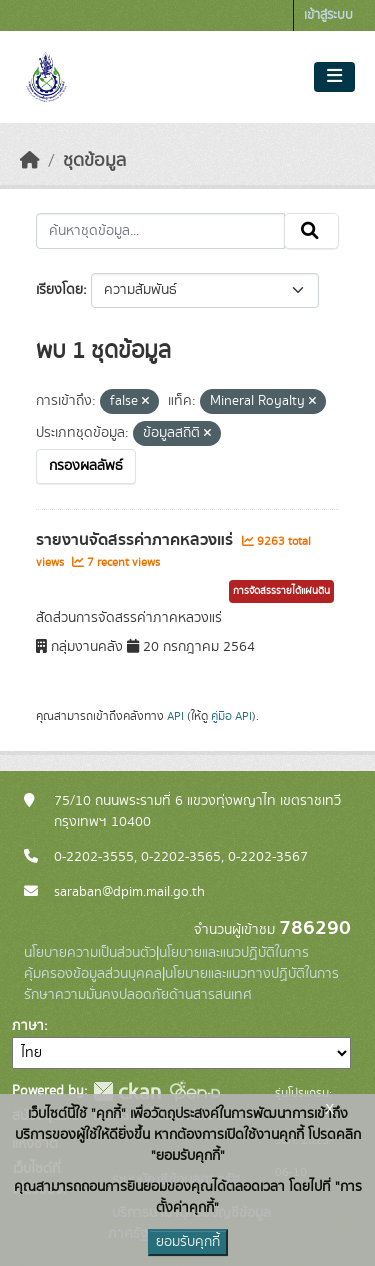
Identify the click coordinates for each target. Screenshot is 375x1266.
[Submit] (311, 231)
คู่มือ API (231, 716)
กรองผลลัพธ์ (86, 466)
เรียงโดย (59, 290)
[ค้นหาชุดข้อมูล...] (160, 231)
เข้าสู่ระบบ (328, 15)
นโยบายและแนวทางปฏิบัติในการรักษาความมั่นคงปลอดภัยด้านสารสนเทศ (181, 984)
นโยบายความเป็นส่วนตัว (90, 953)
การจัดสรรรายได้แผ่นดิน (281, 591)
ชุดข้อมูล (94, 161)
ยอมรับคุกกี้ (188, 1242)
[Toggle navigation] (334, 77)
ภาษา (28, 1026)
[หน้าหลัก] (30, 161)
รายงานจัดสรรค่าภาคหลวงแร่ (136, 540)
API (175, 716)
